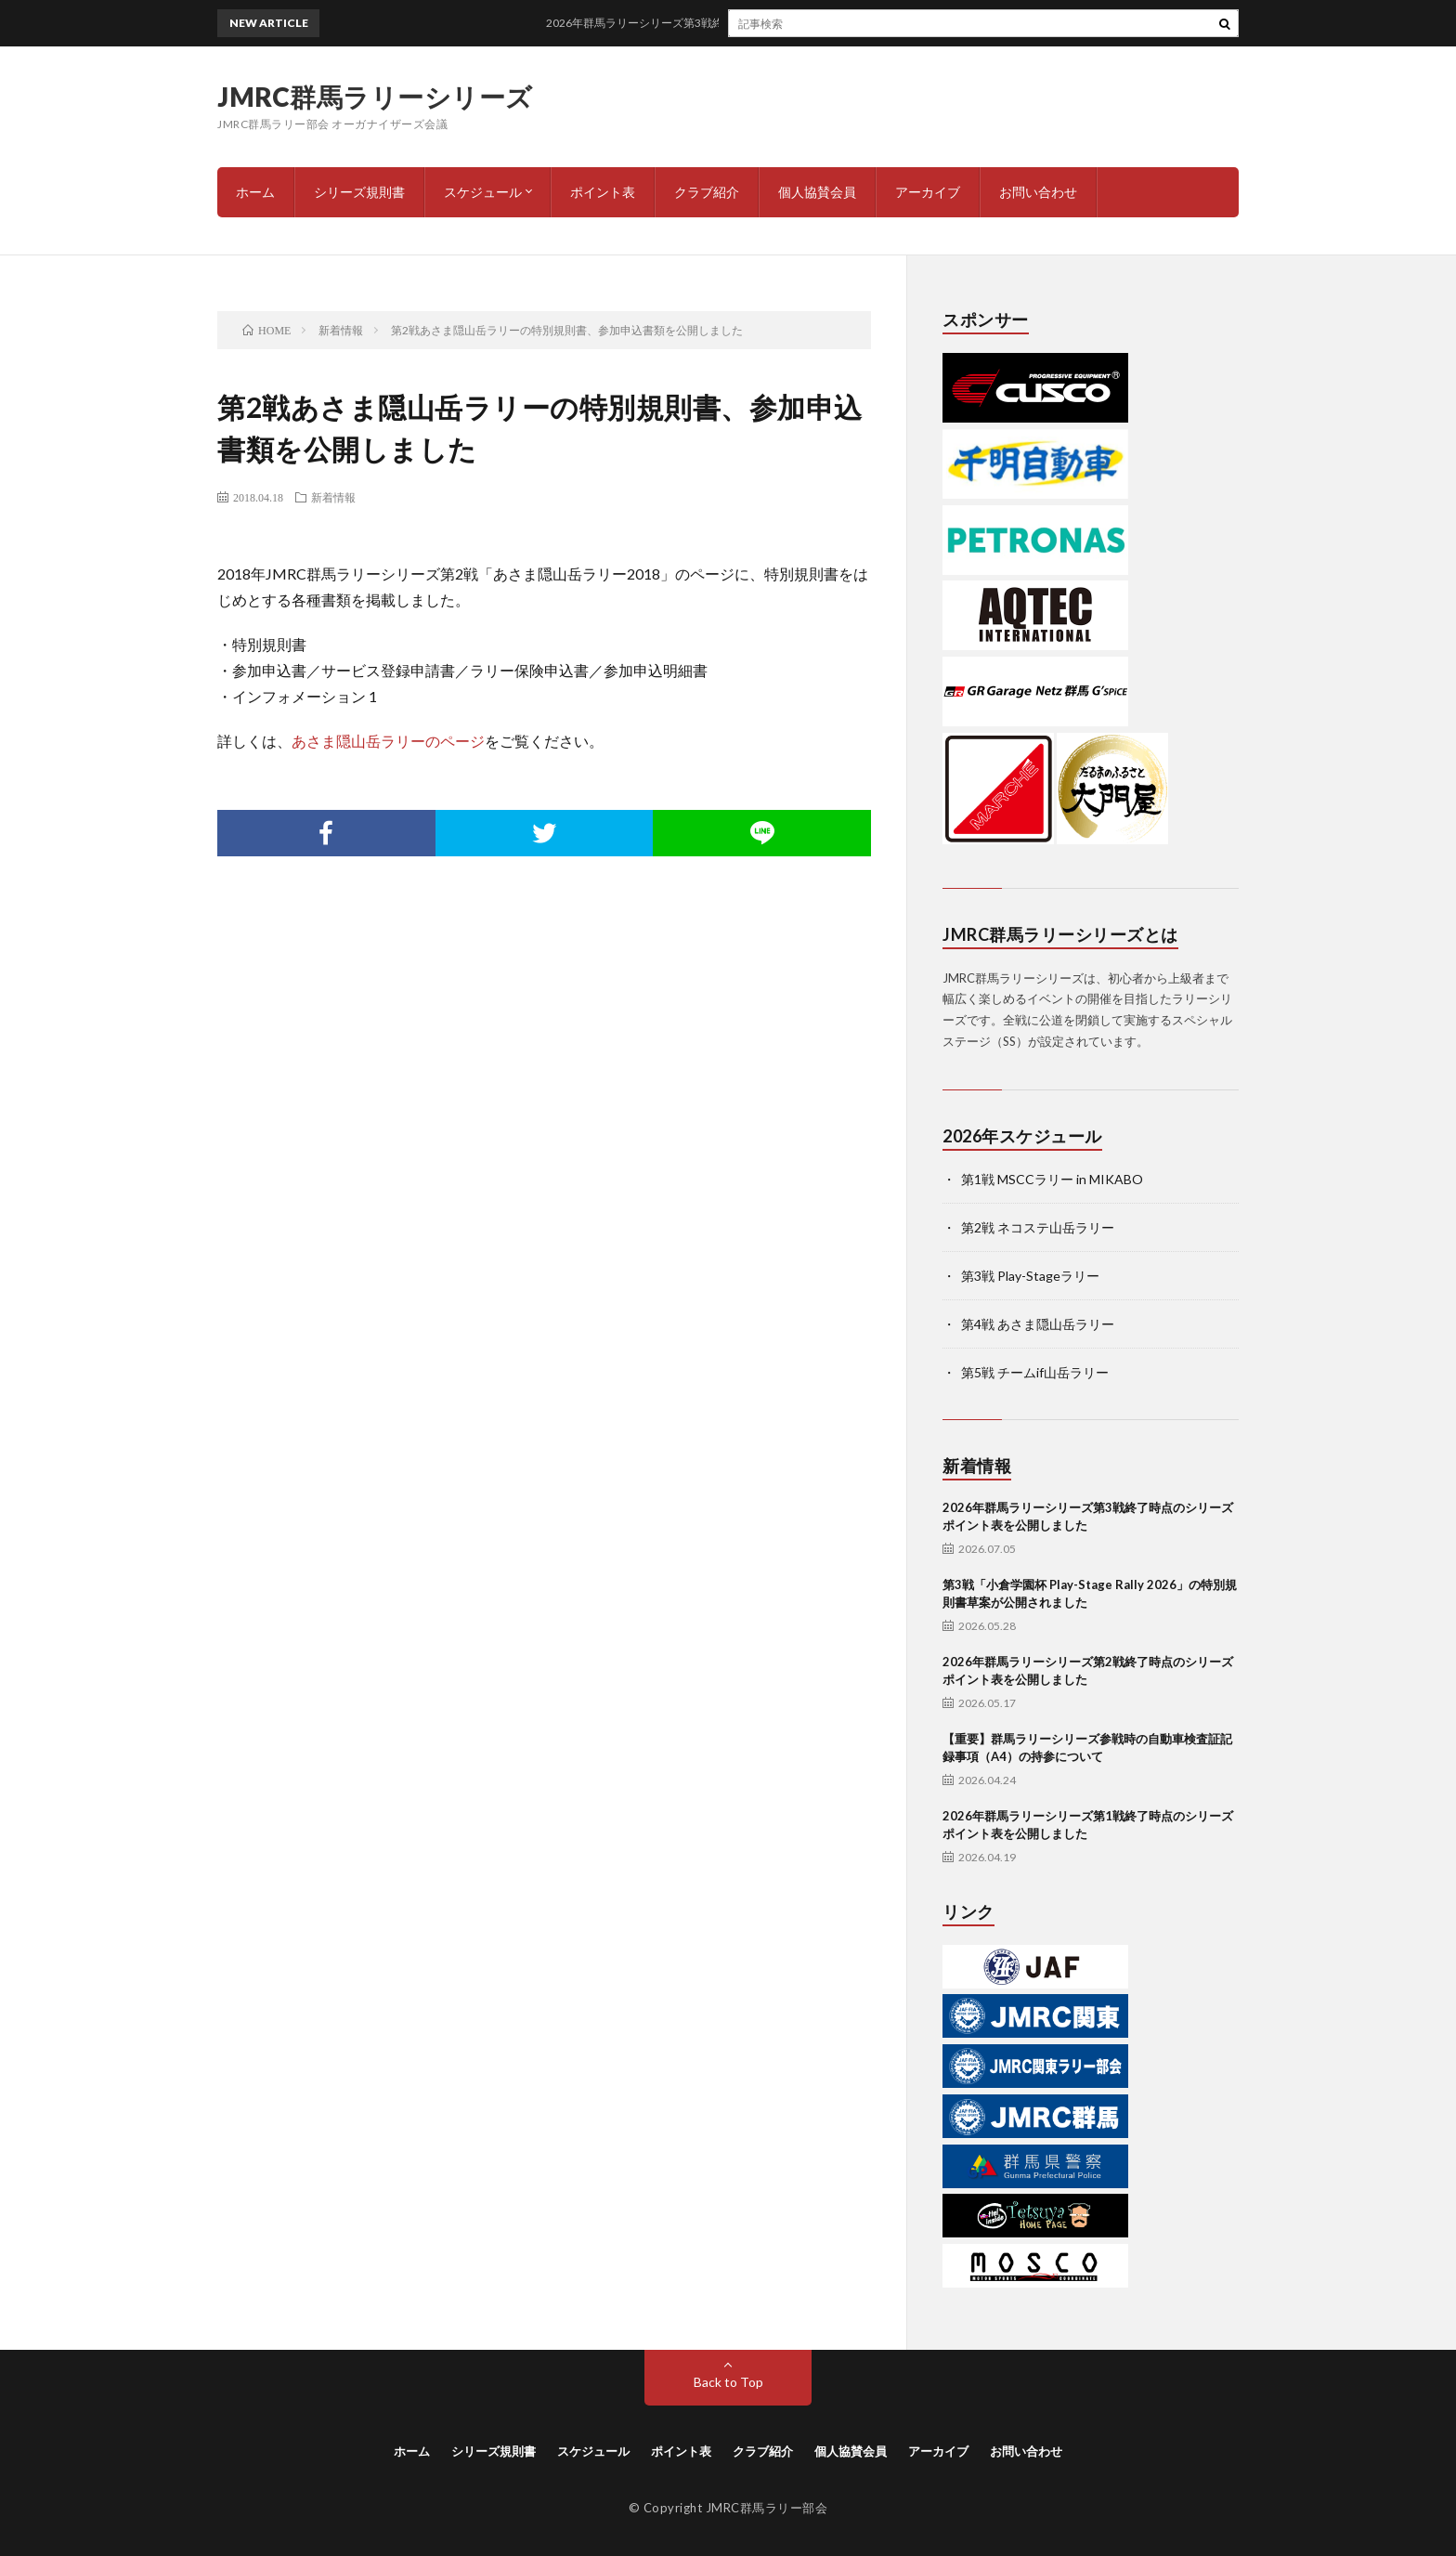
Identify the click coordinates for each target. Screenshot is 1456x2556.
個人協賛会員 (817, 192)
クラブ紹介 (706, 192)
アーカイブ (927, 192)
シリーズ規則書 (359, 192)
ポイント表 (602, 192)
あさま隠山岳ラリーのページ (388, 741)
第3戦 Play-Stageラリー (1030, 1276)
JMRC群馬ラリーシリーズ (375, 97)
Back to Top (728, 2382)
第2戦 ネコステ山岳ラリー (1037, 1227)
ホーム (255, 192)
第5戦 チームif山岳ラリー (1035, 1372)
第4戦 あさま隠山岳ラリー (1037, 1324)
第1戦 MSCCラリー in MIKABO (1052, 1179)
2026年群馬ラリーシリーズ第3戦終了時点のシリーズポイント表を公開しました (788, 23)
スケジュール (483, 192)
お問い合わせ (1038, 192)
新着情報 (333, 496)
